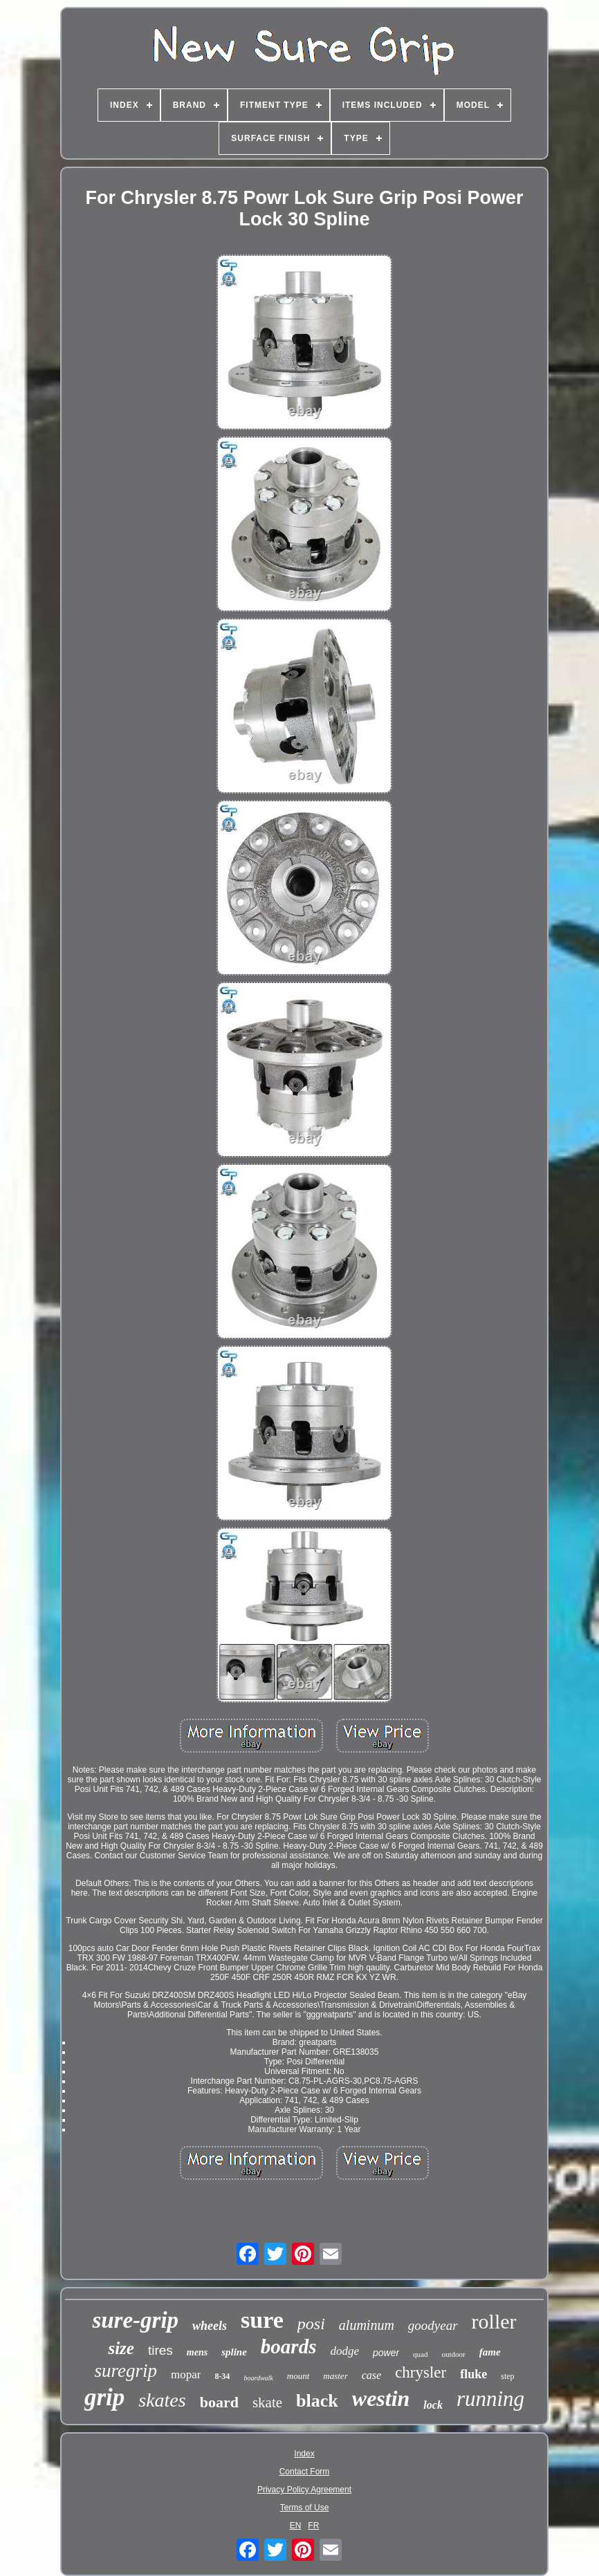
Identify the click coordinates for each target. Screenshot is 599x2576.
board (219, 2402)
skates (161, 2400)
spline (234, 2352)
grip (104, 2397)
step (507, 2376)
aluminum (366, 2325)
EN (296, 2525)
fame (490, 2352)
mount (298, 2376)
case (371, 2375)
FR (313, 2525)
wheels (209, 2326)
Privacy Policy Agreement (304, 2489)
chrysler (420, 2372)
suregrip (125, 2370)
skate (267, 2402)
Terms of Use (304, 2507)
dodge (344, 2351)
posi (311, 2324)
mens (197, 2352)
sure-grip (135, 2320)
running (490, 2399)
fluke (473, 2374)
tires (160, 2350)
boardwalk (258, 2378)
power (386, 2352)
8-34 (222, 2376)
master (335, 2376)
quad (420, 2354)
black (317, 2401)
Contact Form (304, 2471)
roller (494, 2321)
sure (262, 2320)
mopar (186, 2374)
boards (289, 2346)
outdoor (454, 2354)
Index (304, 2453)
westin (381, 2398)
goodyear (433, 2325)
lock (433, 2405)
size (121, 2348)
